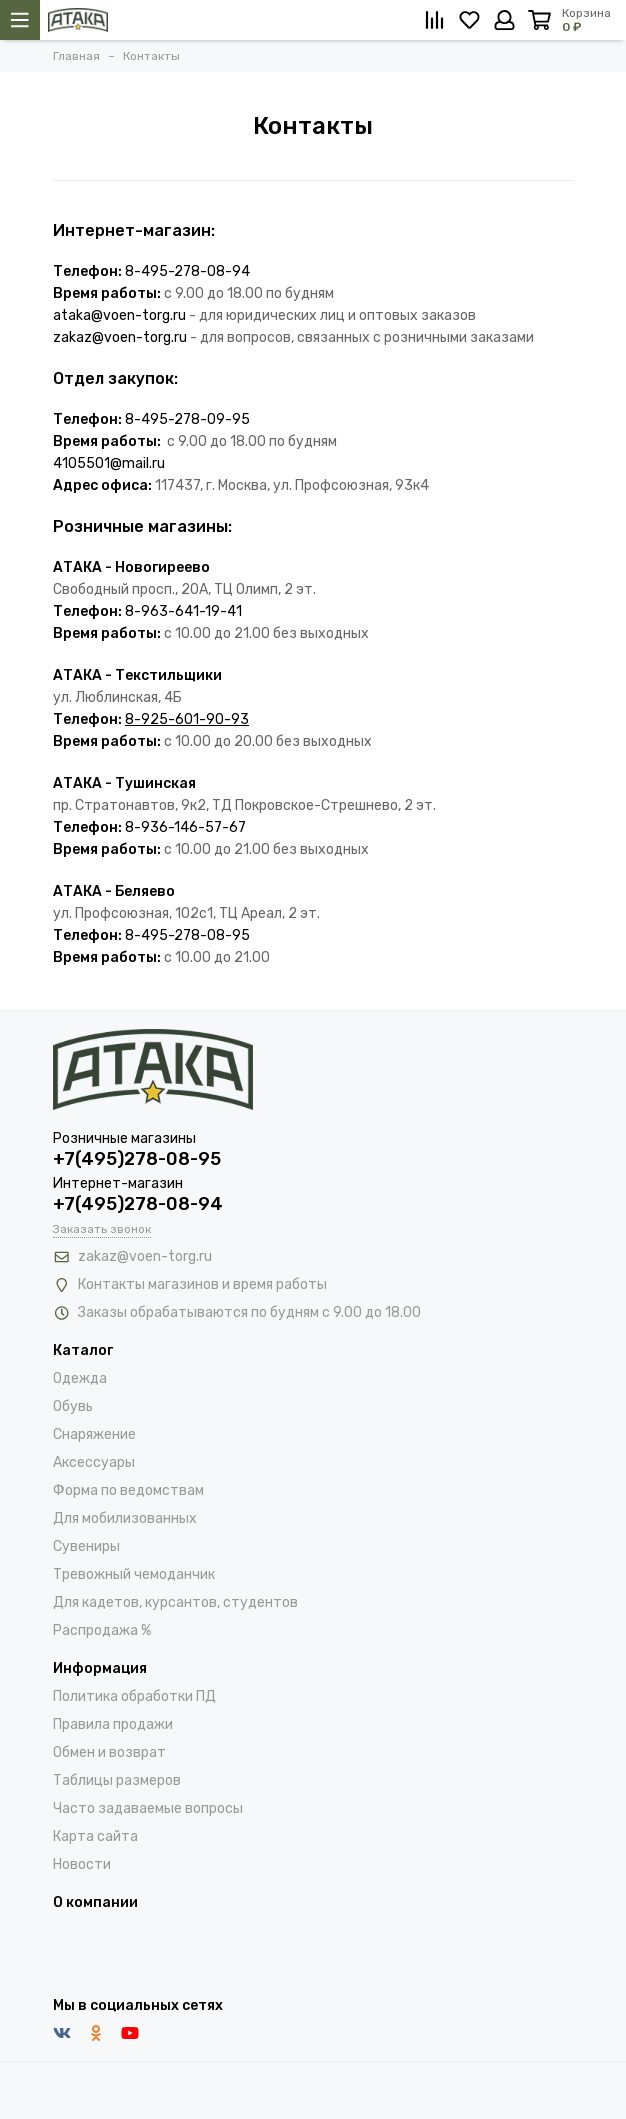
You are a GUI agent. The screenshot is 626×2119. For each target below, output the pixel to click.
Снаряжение (94, 1434)
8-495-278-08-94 (187, 271)
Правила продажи (113, 1724)
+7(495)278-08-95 (137, 1159)
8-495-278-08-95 (187, 935)
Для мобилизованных (125, 1518)
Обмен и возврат (109, 1752)
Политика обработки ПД (134, 1696)
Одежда (80, 1378)
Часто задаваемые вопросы (148, 1808)
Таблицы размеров (117, 1780)
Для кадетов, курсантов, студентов (175, 1602)
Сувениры (86, 1546)
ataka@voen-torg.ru (119, 315)
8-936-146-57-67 (185, 827)
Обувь (73, 1406)
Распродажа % (102, 1630)
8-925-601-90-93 (187, 719)
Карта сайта (95, 1836)
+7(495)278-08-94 (138, 1204)
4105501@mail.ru (109, 463)
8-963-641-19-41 (183, 611)
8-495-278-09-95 (187, 419)
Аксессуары (94, 1462)
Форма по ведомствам (128, 1490)
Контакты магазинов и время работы (202, 1284)
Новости (82, 1864)
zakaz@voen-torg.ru (120, 337)
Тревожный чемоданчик (134, 1574)
